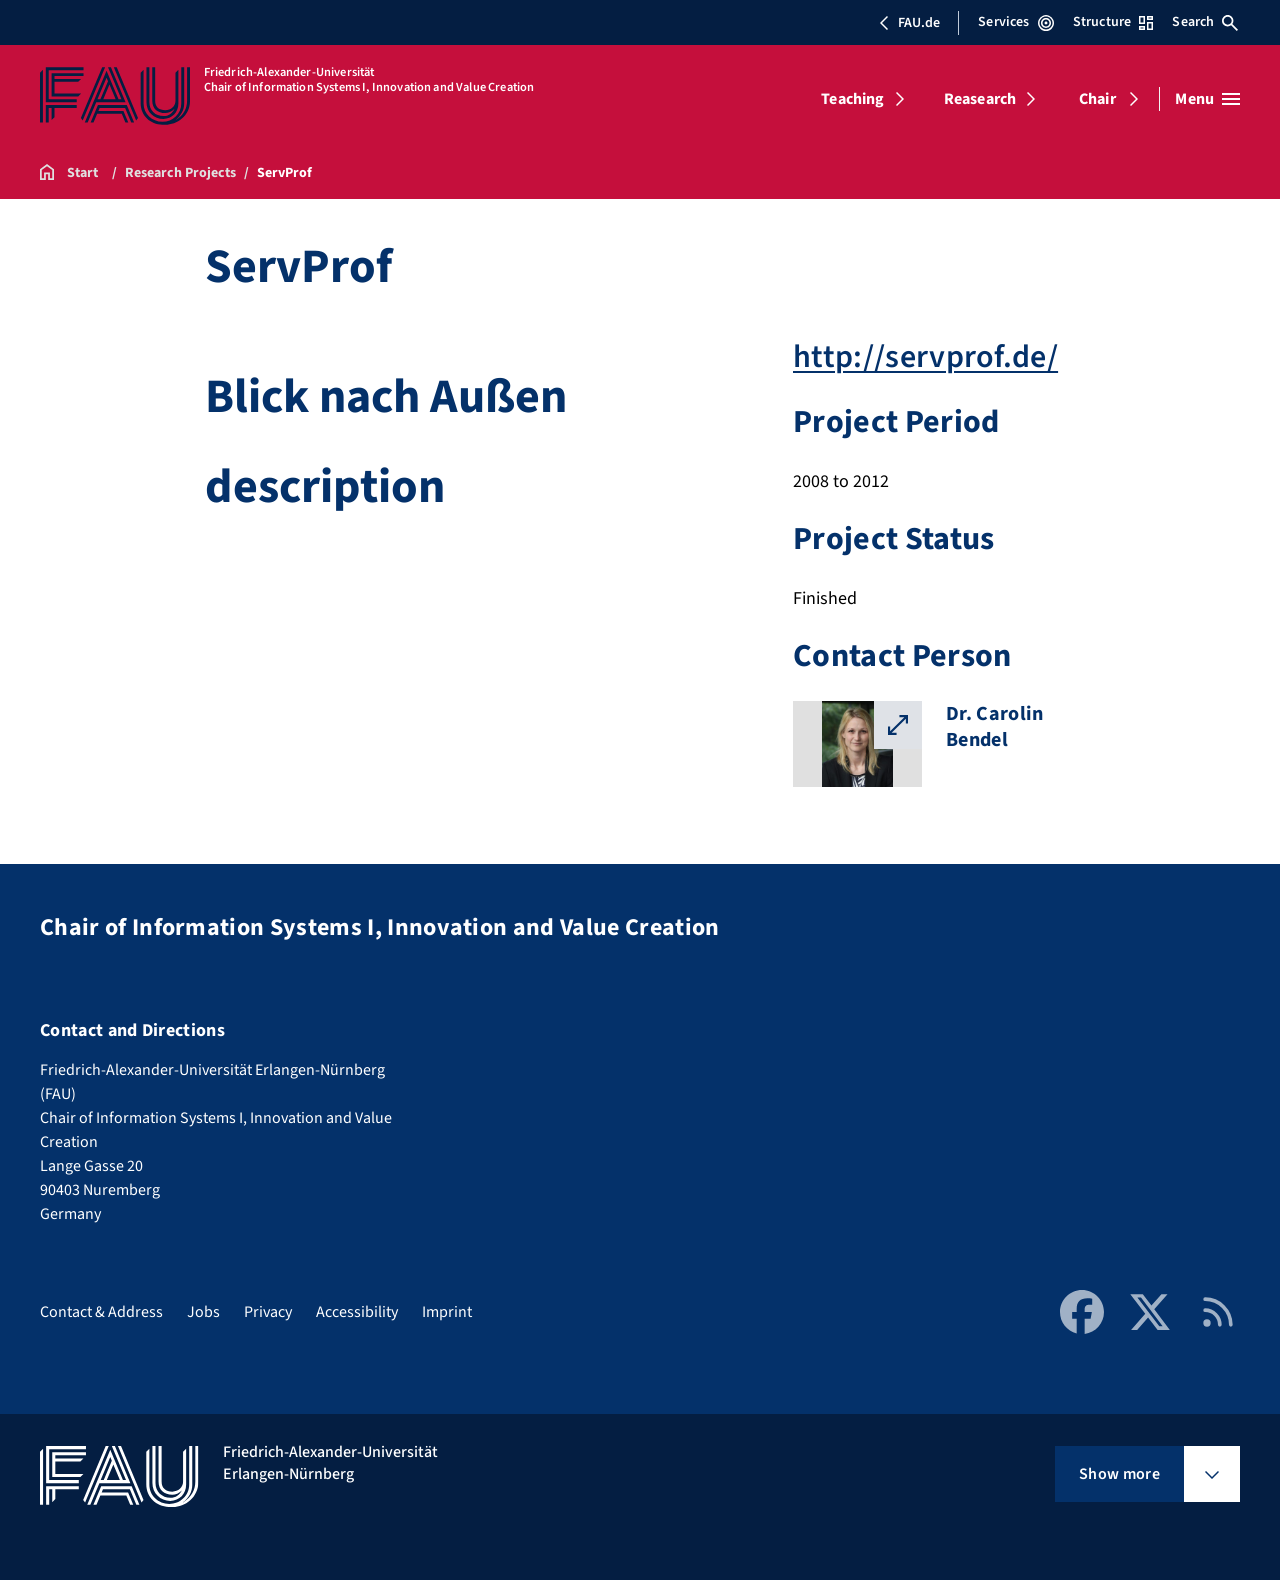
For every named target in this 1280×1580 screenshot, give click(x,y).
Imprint (447, 1312)
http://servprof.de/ (925, 357)
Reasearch (980, 99)
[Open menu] (1207, 99)
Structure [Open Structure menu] (1113, 22)
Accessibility (357, 1312)
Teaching (852, 99)
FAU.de (909, 23)
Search (1205, 22)
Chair (1097, 99)
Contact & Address (101, 1312)
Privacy (268, 1312)
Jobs (203, 1312)
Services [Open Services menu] (1015, 22)
